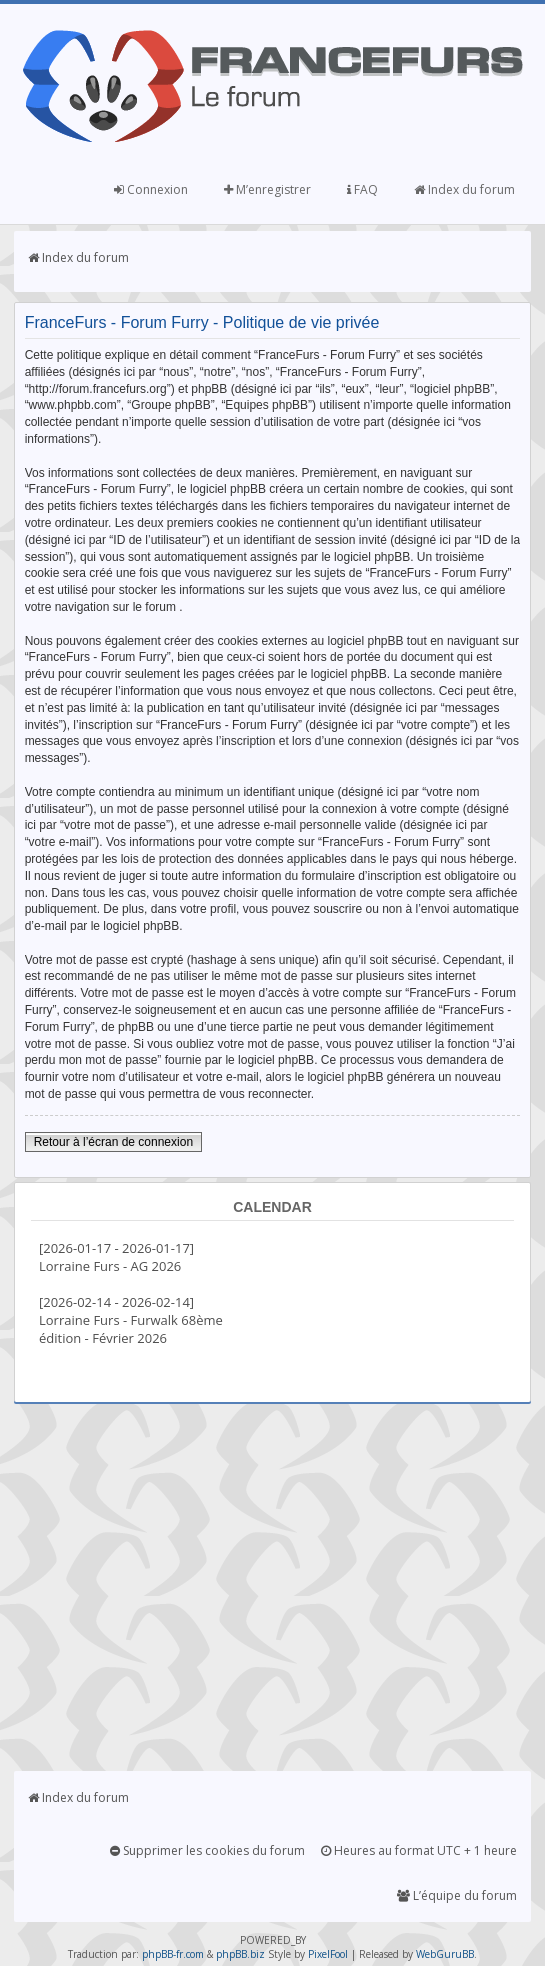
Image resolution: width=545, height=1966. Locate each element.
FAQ (362, 189)
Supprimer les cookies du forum (207, 1850)
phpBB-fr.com (173, 1954)
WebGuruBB (445, 1954)
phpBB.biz (240, 1954)
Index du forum (464, 189)
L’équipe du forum (457, 1895)
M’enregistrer (267, 189)
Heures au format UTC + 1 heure (419, 1850)
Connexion (151, 189)
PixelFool (328, 1954)
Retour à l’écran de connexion (113, 1142)
